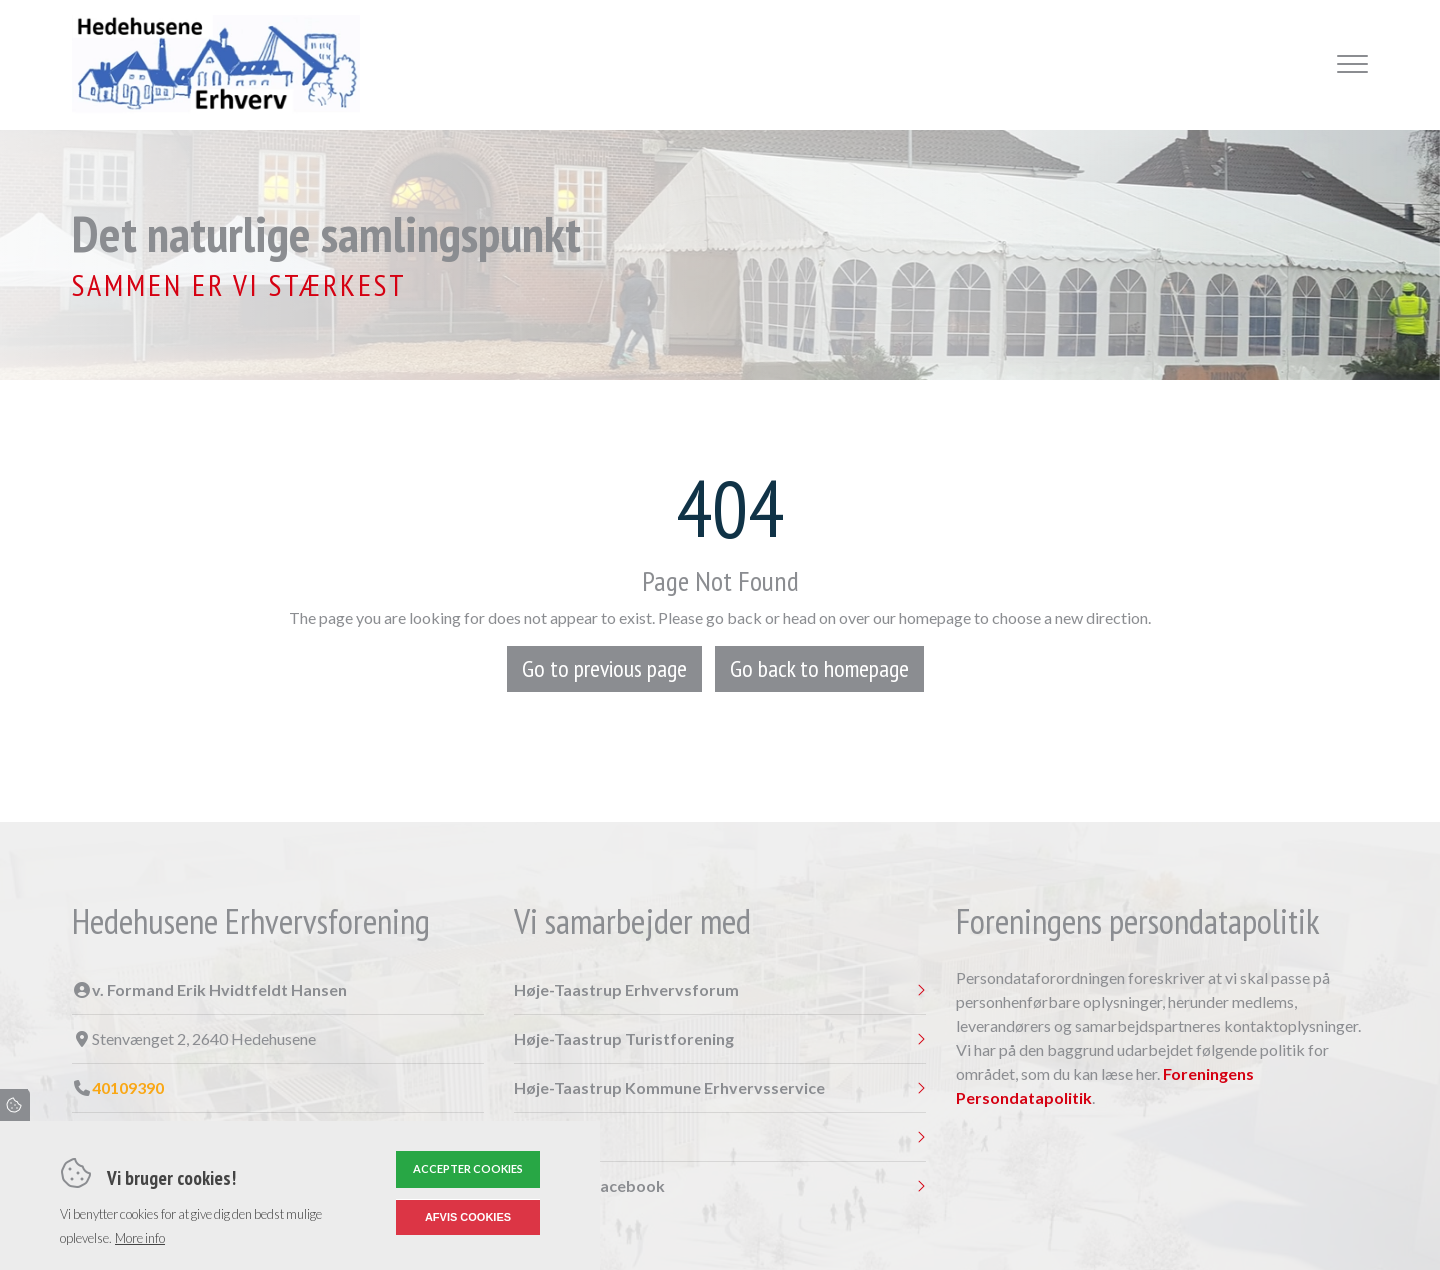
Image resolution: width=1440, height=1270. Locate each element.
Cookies (15, 1105)
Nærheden (553, 1137)
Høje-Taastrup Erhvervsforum (626, 990)
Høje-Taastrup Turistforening (624, 1039)
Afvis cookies (468, 1217)
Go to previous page (604, 668)
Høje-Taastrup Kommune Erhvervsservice (669, 1088)
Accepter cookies (468, 1168)
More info (140, 1238)
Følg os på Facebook (589, 1186)
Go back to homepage (819, 668)
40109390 (128, 1088)
